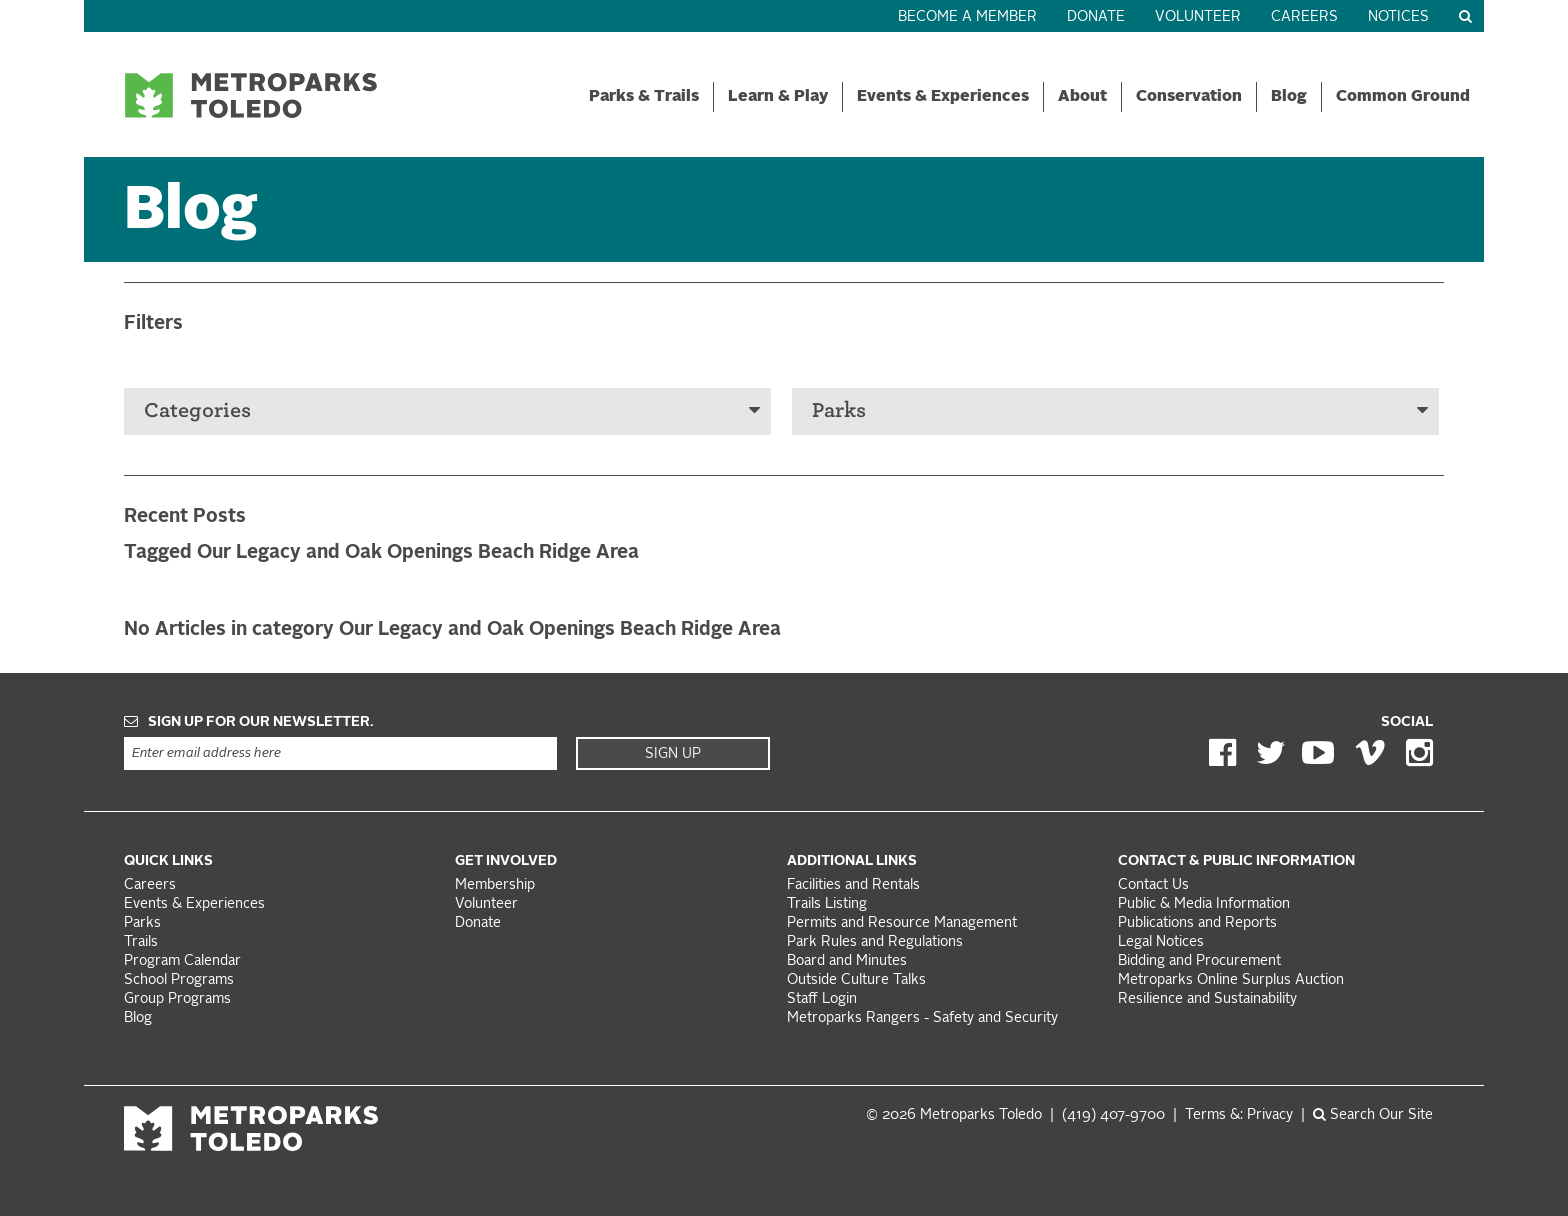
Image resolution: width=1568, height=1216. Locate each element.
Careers (1304, 17)
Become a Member (967, 17)
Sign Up (673, 754)
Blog (1289, 97)
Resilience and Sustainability (1207, 999)
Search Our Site (1373, 1115)
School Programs (179, 980)
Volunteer (1198, 17)
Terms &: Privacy (1239, 1115)
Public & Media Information (1204, 904)
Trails (141, 942)
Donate (1096, 17)
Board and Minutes (847, 961)
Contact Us (1153, 885)
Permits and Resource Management (902, 923)
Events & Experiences (943, 97)
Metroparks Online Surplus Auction (1231, 980)
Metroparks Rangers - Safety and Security (922, 1018)
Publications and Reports (1197, 923)
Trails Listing (827, 904)
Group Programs (177, 999)
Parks (1120, 410)
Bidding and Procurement (1199, 961)
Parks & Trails (644, 97)
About (1082, 97)
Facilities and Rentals (853, 885)
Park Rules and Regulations (875, 942)
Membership (497, 885)
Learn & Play (778, 97)
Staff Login (822, 999)
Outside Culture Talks (856, 980)
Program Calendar (182, 961)
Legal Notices (1161, 942)
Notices (1398, 17)
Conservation (1189, 97)
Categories (452, 410)
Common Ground (1403, 97)
